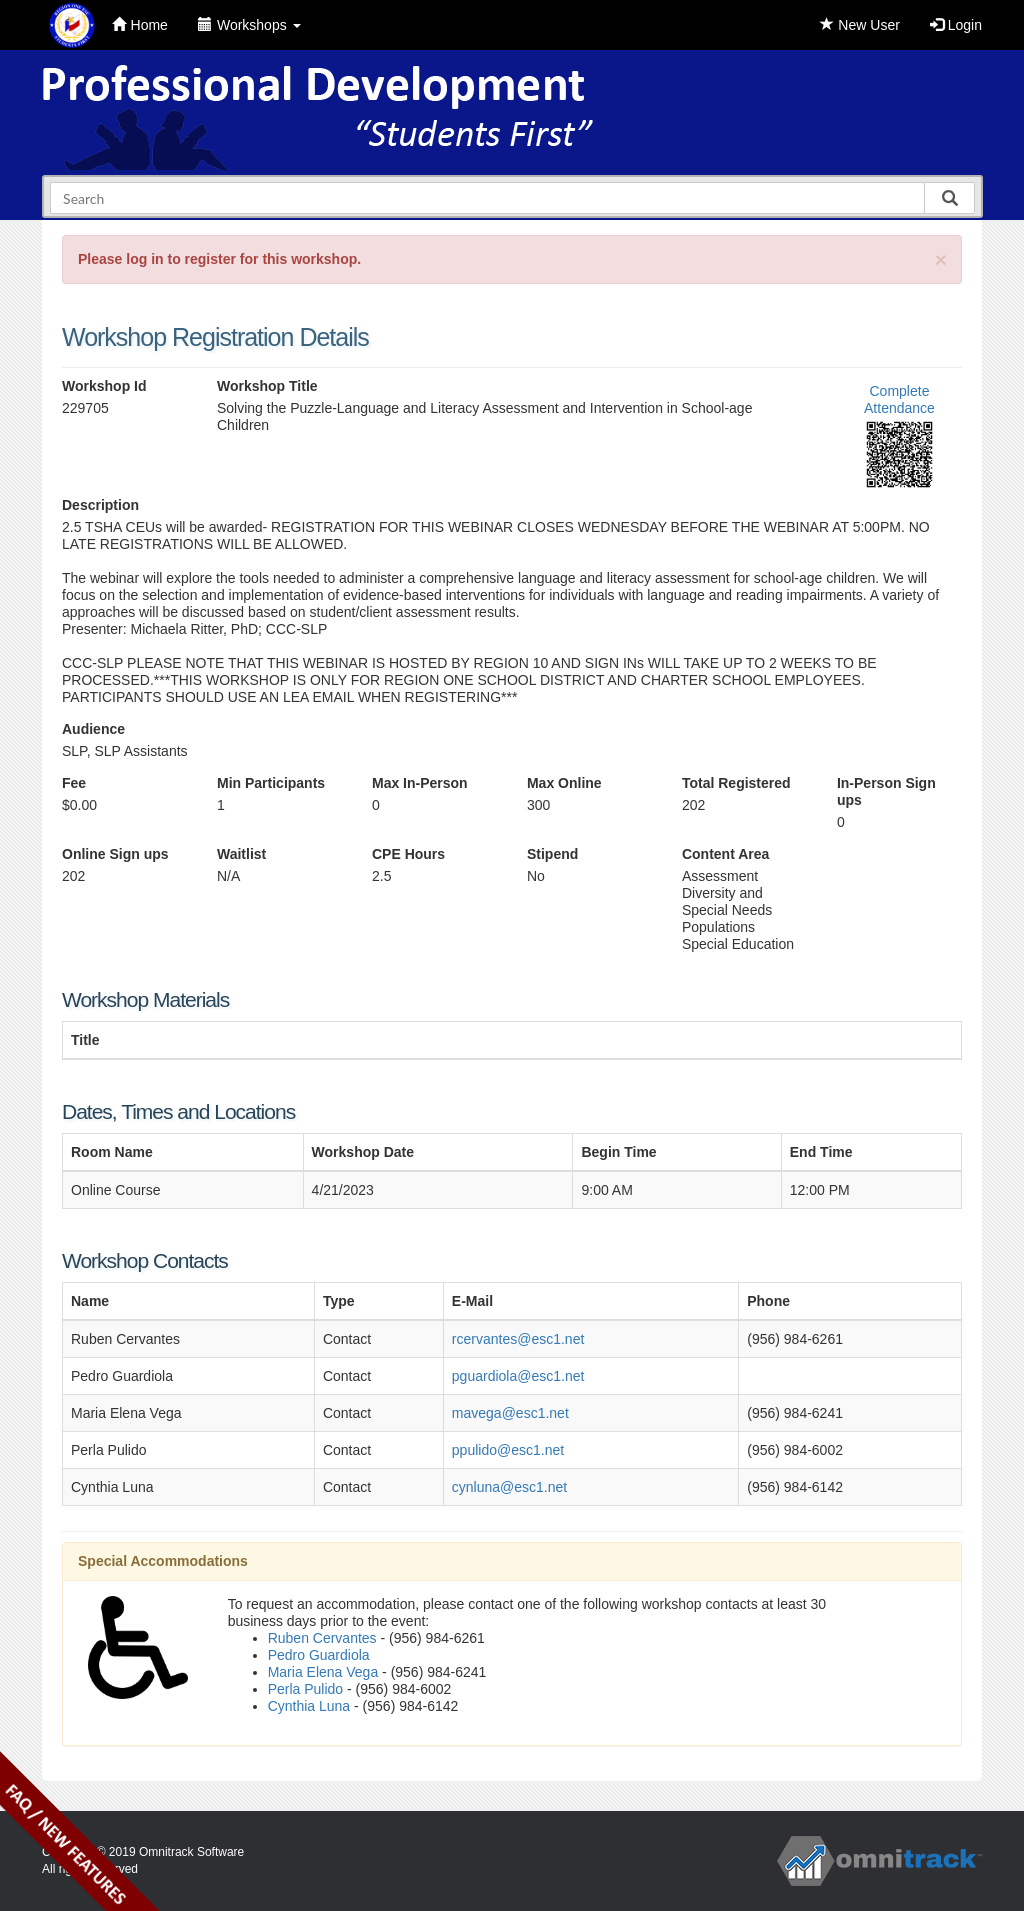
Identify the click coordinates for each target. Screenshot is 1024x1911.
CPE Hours (408, 854)
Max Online (564, 783)
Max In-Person (420, 783)
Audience (93, 729)
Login (956, 25)
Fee (74, 783)
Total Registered (736, 783)
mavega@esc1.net (510, 1413)
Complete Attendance (899, 399)
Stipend (552, 854)
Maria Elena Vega (323, 1672)
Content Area (725, 854)
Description (100, 505)
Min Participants (271, 783)
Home (140, 25)
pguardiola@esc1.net (518, 1376)
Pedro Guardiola (319, 1655)
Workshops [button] (249, 25)
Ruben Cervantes (322, 1638)
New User (859, 25)
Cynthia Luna (309, 1706)
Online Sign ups (115, 854)
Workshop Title (267, 386)
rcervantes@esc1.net (518, 1339)
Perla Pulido (306, 1689)
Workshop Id (104, 386)
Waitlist (241, 854)
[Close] (941, 259)
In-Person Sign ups (886, 791)
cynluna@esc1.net (509, 1487)
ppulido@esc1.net (508, 1450)
